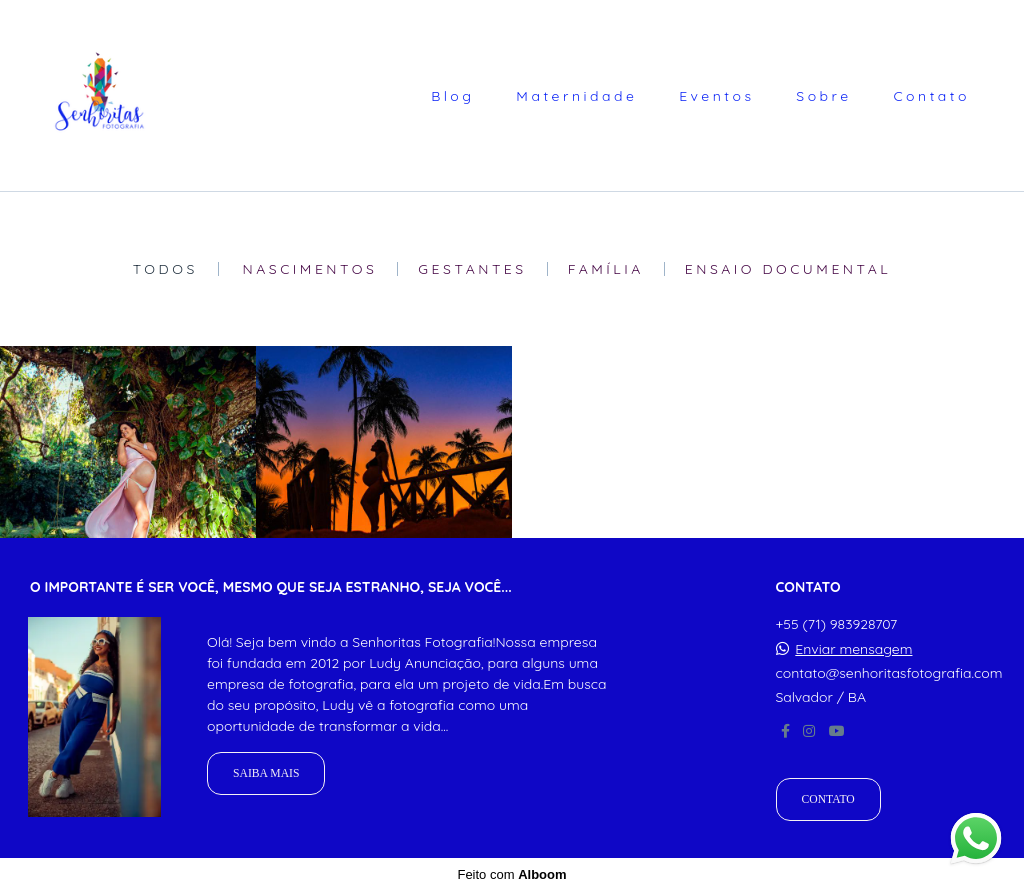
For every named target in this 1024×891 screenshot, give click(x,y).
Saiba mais (266, 773)
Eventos (716, 96)
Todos (165, 269)
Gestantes (472, 269)
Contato (931, 96)
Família (606, 269)
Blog (452, 96)
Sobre (823, 96)
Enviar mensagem (853, 649)
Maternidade (576, 96)
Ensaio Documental (788, 269)
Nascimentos (310, 269)
